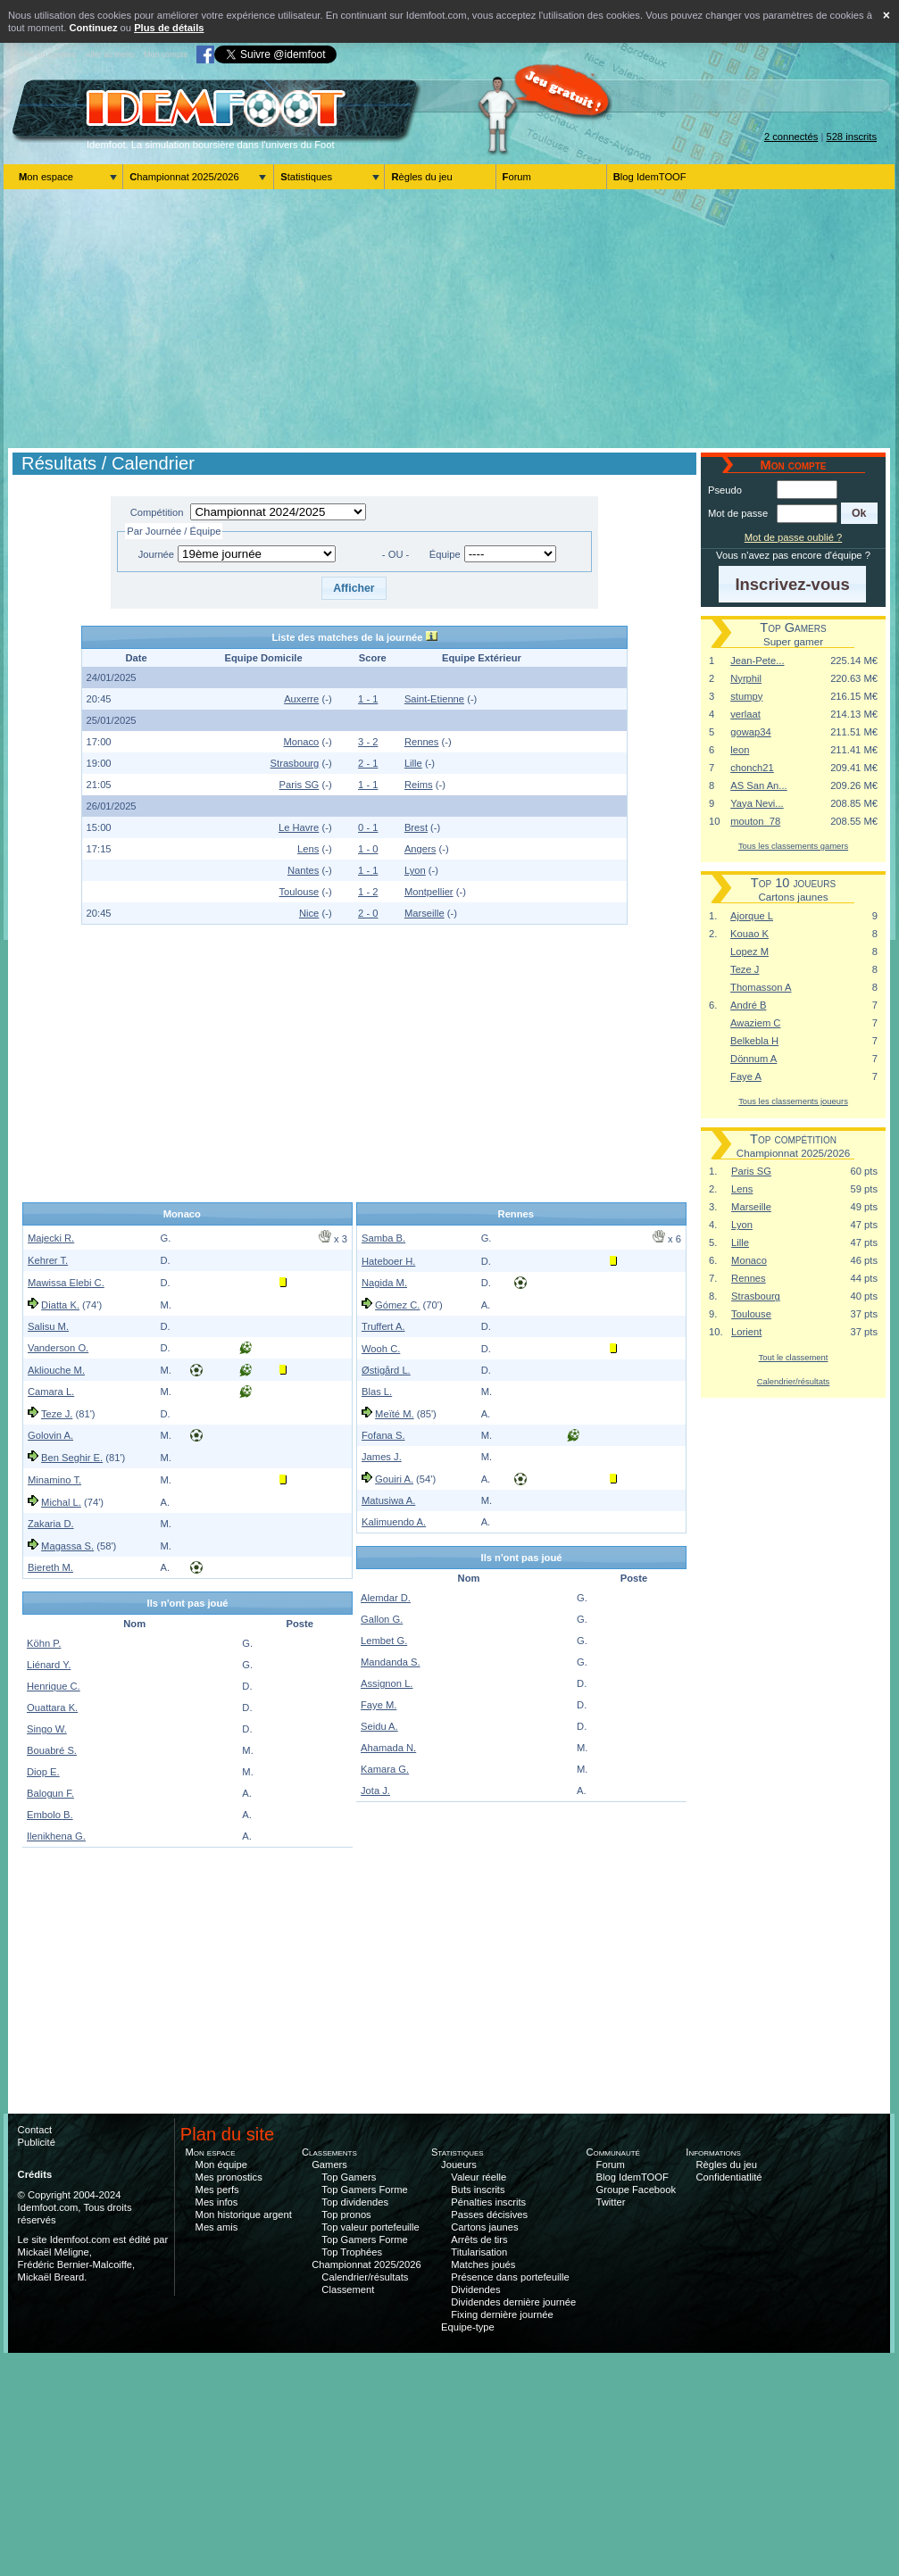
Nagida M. (384, 1282)
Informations (713, 2152)
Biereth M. (50, 1567)
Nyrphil (746, 678)
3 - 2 (368, 741)
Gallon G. (382, 1619)
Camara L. (51, 1391)
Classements (329, 2152)
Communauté (613, 2152)
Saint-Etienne (434, 699)
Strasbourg (295, 763)
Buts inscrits (477, 2189)
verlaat (745, 714)
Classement (347, 2289)
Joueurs (459, 2164)
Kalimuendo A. (394, 1522)
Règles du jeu (421, 176)
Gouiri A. (394, 1479)
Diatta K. (60, 1305)
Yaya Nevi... (756, 803)
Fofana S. (383, 1435)
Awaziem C (755, 1023)
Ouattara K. (52, 1707)
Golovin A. (50, 1435)
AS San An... (758, 785)
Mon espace (46, 176)
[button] (354, 588)
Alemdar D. (386, 1597)
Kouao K (749, 933)
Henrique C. (53, 1686)
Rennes (421, 741)
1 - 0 (368, 848)
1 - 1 (368, 699)
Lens (308, 848)
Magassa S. (67, 1546)
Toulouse (299, 891)
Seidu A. (379, 1726)
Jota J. (375, 1790)
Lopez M (749, 951)
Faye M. (378, 1704)
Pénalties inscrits (488, 2202)
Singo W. (47, 1729)
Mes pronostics (229, 2177)
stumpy (746, 696)
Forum (517, 176)
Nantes (303, 870)
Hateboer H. (388, 1261)
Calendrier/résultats (793, 1381)
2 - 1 (368, 763)
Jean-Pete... (757, 660)
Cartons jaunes (484, 2227)
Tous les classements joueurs (793, 1101)
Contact (35, 2129)
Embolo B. (50, 1814)
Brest (416, 827)
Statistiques (306, 176)
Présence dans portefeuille (510, 2277)
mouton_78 (755, 821)
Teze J (744, 969)
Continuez (93, 27)
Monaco (302, 741)
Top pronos (345, 2214)
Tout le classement (793, 1357)
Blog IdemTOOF (650, 176)
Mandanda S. (390, 1662)
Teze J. (56, 1413)
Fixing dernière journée (502, 2314)
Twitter (611, 2202)
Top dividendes (354, 2202)
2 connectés (791, 136)
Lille (413, 763)
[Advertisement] (449, 319)
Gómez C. (397, 1305)
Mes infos (217, 2202)
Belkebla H (754, 1040)
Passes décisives (489, 2214)
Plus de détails (169, 27)
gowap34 (750, 732)
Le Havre (299, 827)
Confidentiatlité (729, 2177)
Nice (309, 913)
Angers (420, 848)
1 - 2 (368, 891)
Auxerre (301, 699)
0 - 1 (368, 827)
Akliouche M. (56, 1370)
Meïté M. (394, 1413)
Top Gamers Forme (364, 2189)
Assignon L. (386, 1683)
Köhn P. (44, 1643)
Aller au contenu (48, 54)
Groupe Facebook (636, 2189)
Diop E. (43, 1771)
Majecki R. (51, 1238)
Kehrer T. (48, 1260)
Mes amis (217, 2227)
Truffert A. (383, 1326)
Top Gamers (348, 2177)
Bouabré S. (52, 1750)
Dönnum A (753, 1058)
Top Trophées (351, 2252)
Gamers (329, 2164)
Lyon (415, 870)
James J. (382, 1456)
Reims (418, 784)
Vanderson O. (58, 1347)
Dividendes (475, 2289)
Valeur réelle (478, 2177)
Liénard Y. (49, 1664)
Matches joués (483, 2264)
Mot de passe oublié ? (793, 537)
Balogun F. (50, 1793)
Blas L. (377, 1391)
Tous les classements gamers (793, 846)
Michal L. (61, 1502)
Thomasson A (760, 987)
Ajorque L (751, 915)
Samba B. (383, 1238)
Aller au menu (110, 54)
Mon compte (165, 54)
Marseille (424, 913)
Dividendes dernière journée (513, 2302)
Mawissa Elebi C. (66, 1282)
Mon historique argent (244, 2214)
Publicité (36, 2142)
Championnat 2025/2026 (184, 176)
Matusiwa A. (388, 1500)
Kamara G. (385, 1769)
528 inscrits (851, 136)
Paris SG (299, 784)
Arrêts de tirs (479, 2239)
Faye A (746, 1076)
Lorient (746, 1331)
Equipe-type (468, 2327)
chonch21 (752, 767)
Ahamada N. (388, 1747)
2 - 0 (368, 913)
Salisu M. (48, 1326)
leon (739, 749)
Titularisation (479, 2252)
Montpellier (429, 891)
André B (748, 1005)
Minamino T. (54, 1480)
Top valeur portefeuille (370, 2227)
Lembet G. (384, 1640)
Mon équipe (221, 2164)
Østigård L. (386, 1370)
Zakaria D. (51, 1523)
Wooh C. (381, 1348)
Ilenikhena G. (56, 1836)
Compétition (157, 512)
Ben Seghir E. (72, 1457)
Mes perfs (217, 2189)
